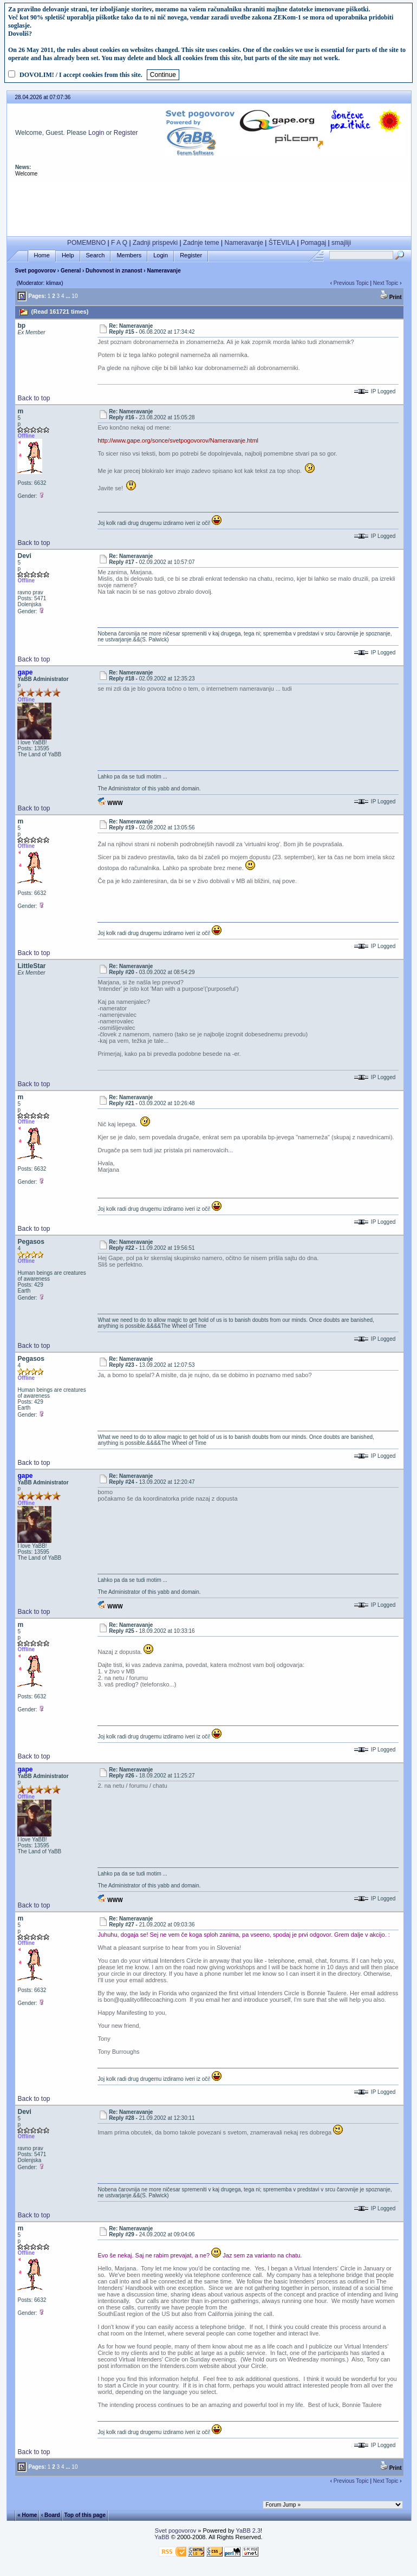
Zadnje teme (201, 242)
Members (129, 255)
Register (126, 133)
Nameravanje (244, 242)
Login (96, 133)
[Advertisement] (209, 207)
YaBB (161, 2537)
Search (95, 255)
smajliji (341, 242)
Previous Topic (351, 283)
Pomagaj (313, 242)
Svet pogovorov (35, 271)
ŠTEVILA (282, 242)
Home (42, 255)
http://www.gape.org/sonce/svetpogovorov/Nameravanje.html (177, 440)
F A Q (119, 242)
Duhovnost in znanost (114, 271)
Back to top (33, 398)
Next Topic (386, 283)
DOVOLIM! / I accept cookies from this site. (80, 75)
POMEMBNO (86, 242)
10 (74, 296)
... (68, 296)
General (71, 271)
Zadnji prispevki (155, 242)
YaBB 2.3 (248, 2530)
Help (68, 255)
